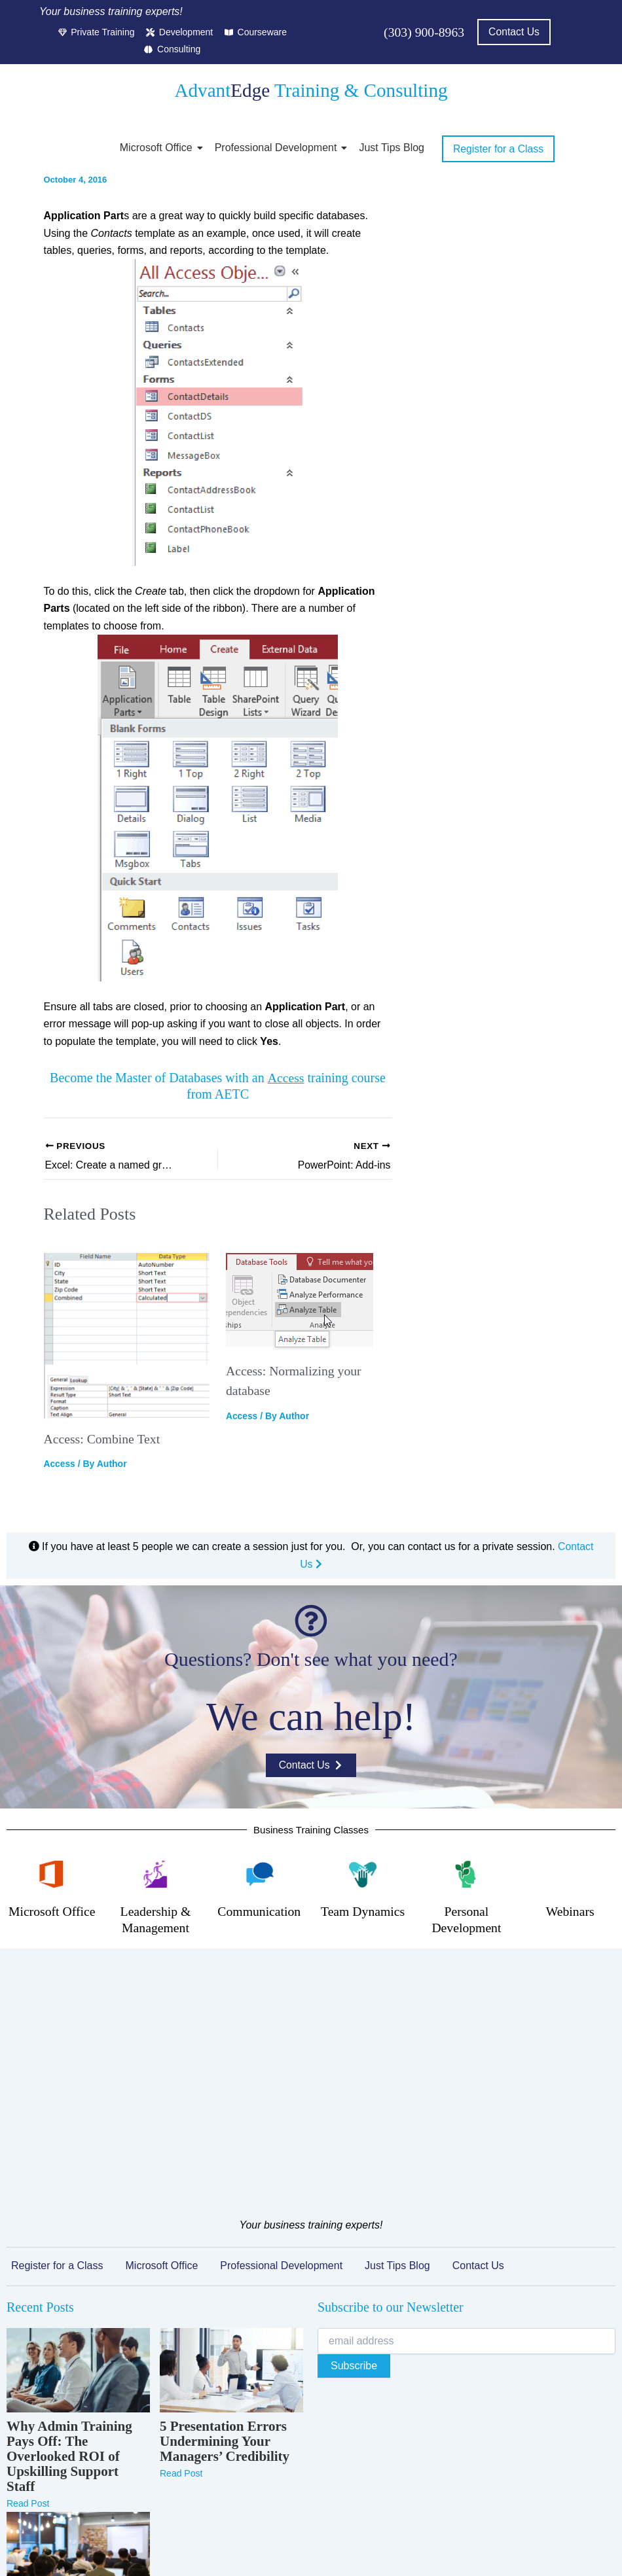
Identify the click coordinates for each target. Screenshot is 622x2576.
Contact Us (478, 2057)
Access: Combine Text (103, 1439)
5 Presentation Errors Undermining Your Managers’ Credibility (224, 2233)
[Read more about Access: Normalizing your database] (309, 1301)
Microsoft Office (158, 147)
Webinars (570, 1910)
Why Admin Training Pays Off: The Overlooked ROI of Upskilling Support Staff (69, 2248)
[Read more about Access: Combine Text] (127, 1336)
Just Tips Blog (391, 147)
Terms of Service (307, 2549)
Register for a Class (57, 2057)
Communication (259, 1910)
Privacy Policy (232, 2549)
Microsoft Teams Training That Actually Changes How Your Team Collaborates (74, 2425)
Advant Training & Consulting (310, 90)
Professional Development (278, 147)
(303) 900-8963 (423, 32)
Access (285, 1077)
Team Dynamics (362, 1910)
